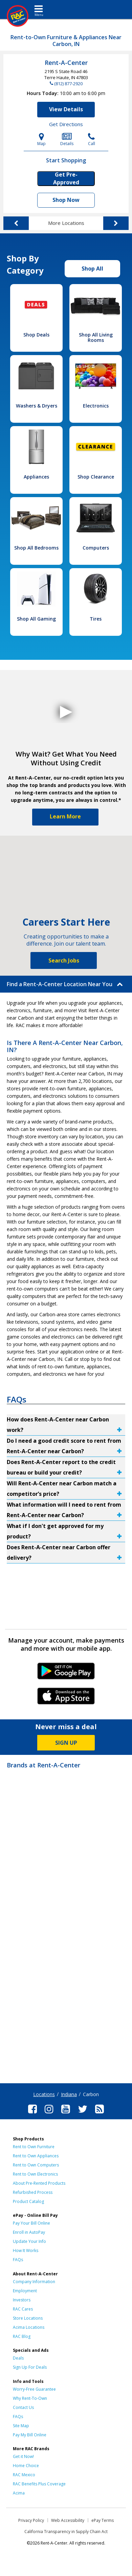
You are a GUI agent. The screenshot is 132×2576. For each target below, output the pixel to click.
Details (66, 139)
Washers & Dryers (36, 405)
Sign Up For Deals (30, 2367)
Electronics (96, 405)
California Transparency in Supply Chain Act (66, 2531)
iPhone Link (66, 1698)
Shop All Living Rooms (96, 337)
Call (91, 139)
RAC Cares (23, 2309)
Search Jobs (63, 960)
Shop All (92, 268)
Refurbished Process (32, 2192)
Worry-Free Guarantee (34, 2389)
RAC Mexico (24, 2475)
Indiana (69, 2094)
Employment (25, 2291)
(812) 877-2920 (68, 83)
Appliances (36, 476)
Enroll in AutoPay (29, 2232)
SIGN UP (66, 1742)
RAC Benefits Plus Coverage (39, 2484)
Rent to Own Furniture (33, 2147)
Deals (18, 2358)
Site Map (21, 2426)
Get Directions (66, 124)
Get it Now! (23, 2456)
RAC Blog (21, 2336)
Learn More (65, 816)
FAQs (18, 2259)
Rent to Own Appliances (36, 2156)
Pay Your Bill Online (31, 2223)
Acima (19, 2493)
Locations (44, 2094)
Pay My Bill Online (29, 2435)
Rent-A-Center (66, 63)
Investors (21, 2300)
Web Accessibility (67, 2520)
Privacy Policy (31, 2520)
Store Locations (28, 2318)
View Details (66, 109)
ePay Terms (102, 2520)
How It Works (25, 2250)
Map (41, 139)
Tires (96, 619)
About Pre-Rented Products (39, 2183)
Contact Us (23, 2407)
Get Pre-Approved (66, 178)
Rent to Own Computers (36, 2165)
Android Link (66, 1673)
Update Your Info (29, 2241)
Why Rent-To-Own (30, 2398)
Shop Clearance (96, 476)
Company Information (34, 2281)
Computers (96, 547)
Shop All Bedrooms (36, 547)
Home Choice (26, 2465)
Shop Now (66, 200)
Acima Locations (28, 2327)
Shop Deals (36, 334)
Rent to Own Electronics (35, 2174)
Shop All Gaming (36, 619)
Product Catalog (28, 2201)
